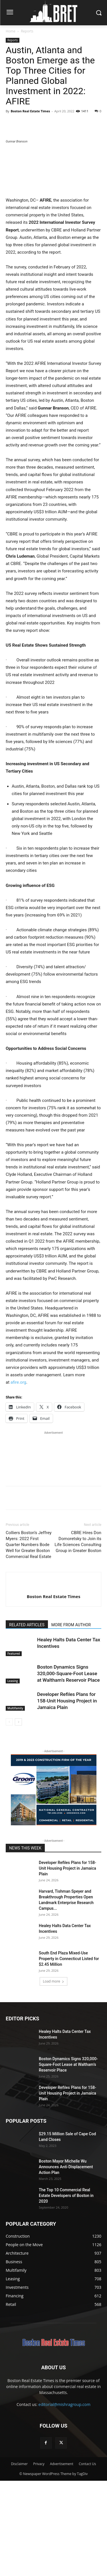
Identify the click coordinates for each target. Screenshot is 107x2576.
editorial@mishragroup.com (64, 2499)
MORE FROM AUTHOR (71, 1720)
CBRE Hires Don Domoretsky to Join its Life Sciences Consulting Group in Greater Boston (77, 1636)
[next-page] (18, 1817)
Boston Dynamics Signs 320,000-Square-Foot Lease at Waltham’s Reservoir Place (68, 1768)
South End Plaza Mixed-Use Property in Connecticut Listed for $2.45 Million (69, 2054)
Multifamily (15, 1803)
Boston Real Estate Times (30, 111)
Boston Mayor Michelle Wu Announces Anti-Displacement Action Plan (66, 2262)
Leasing (12, 1776)
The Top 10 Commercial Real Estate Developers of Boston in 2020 (66, 2291)
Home (10, 31)
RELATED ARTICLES (27, 1720)
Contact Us (87, 2559)
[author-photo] (53, 1682)
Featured (13, 1749)
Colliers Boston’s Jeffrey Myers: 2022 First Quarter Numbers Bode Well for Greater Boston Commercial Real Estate (29, 1639)
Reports (27, 31)
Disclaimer (19, 2559)
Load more (53, 2076)
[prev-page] (9, 1817)
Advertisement (61, 2559)
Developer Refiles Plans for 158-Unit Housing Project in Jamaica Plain (67, 1796)
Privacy (39, 2559)
